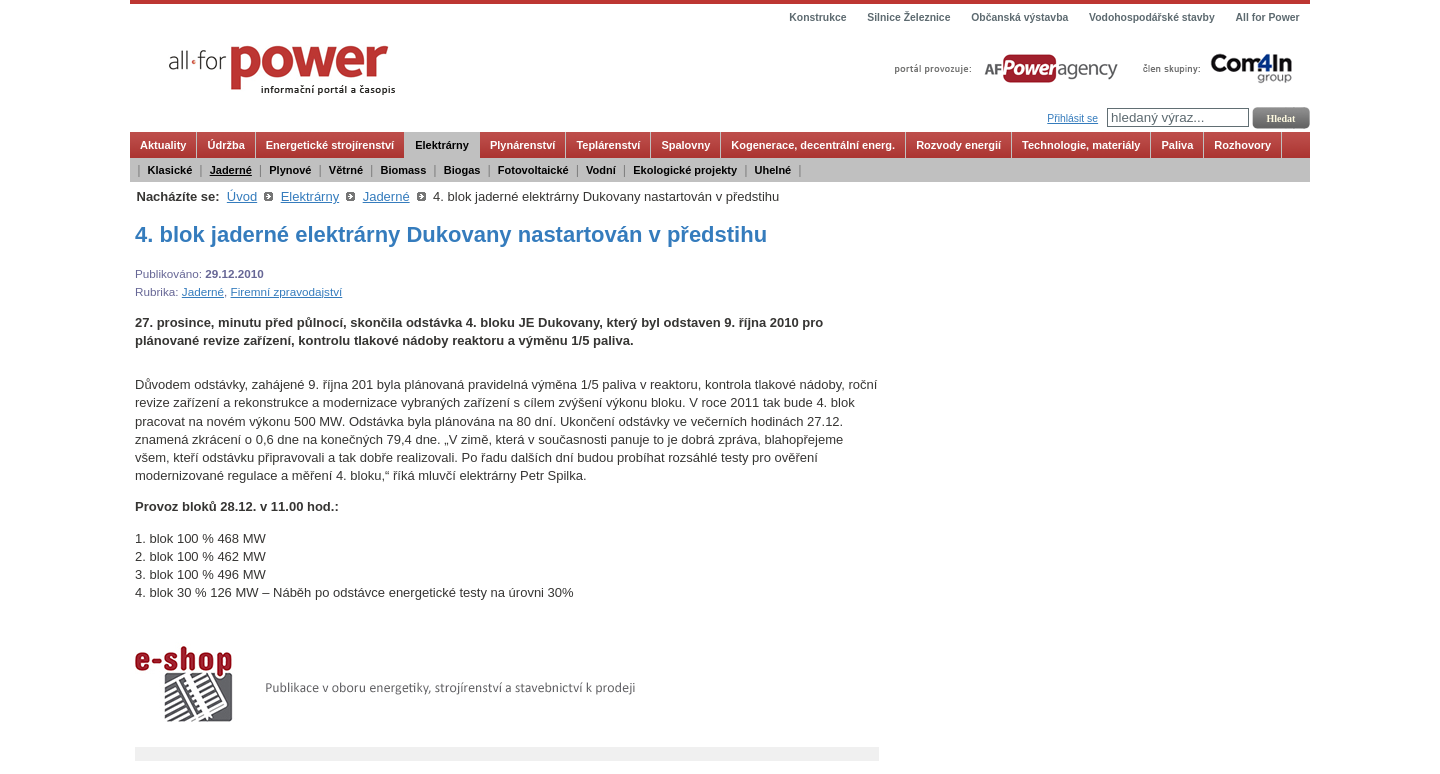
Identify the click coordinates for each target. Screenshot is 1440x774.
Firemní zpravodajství (287, 291)
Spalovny (685, 145)
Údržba (225, 145)
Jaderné (231, 170)
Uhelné (773, 170)
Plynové (290, 170)
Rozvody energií (958, 145)
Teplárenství (608, 145)
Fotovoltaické (533, 170)
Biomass (403, 170)
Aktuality (163, 145)
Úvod (242, 196)
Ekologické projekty (685, 170)
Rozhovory (1242, 145)
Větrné (346, 170)
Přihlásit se (1072, 118)
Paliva (1177, 145)
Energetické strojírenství (330, 145)
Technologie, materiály (1081, 145)
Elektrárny (442, 145)
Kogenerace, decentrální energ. (813, 145)
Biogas (462, 170)
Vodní (601, 170)
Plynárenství (522, 145)
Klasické (170, 170)
